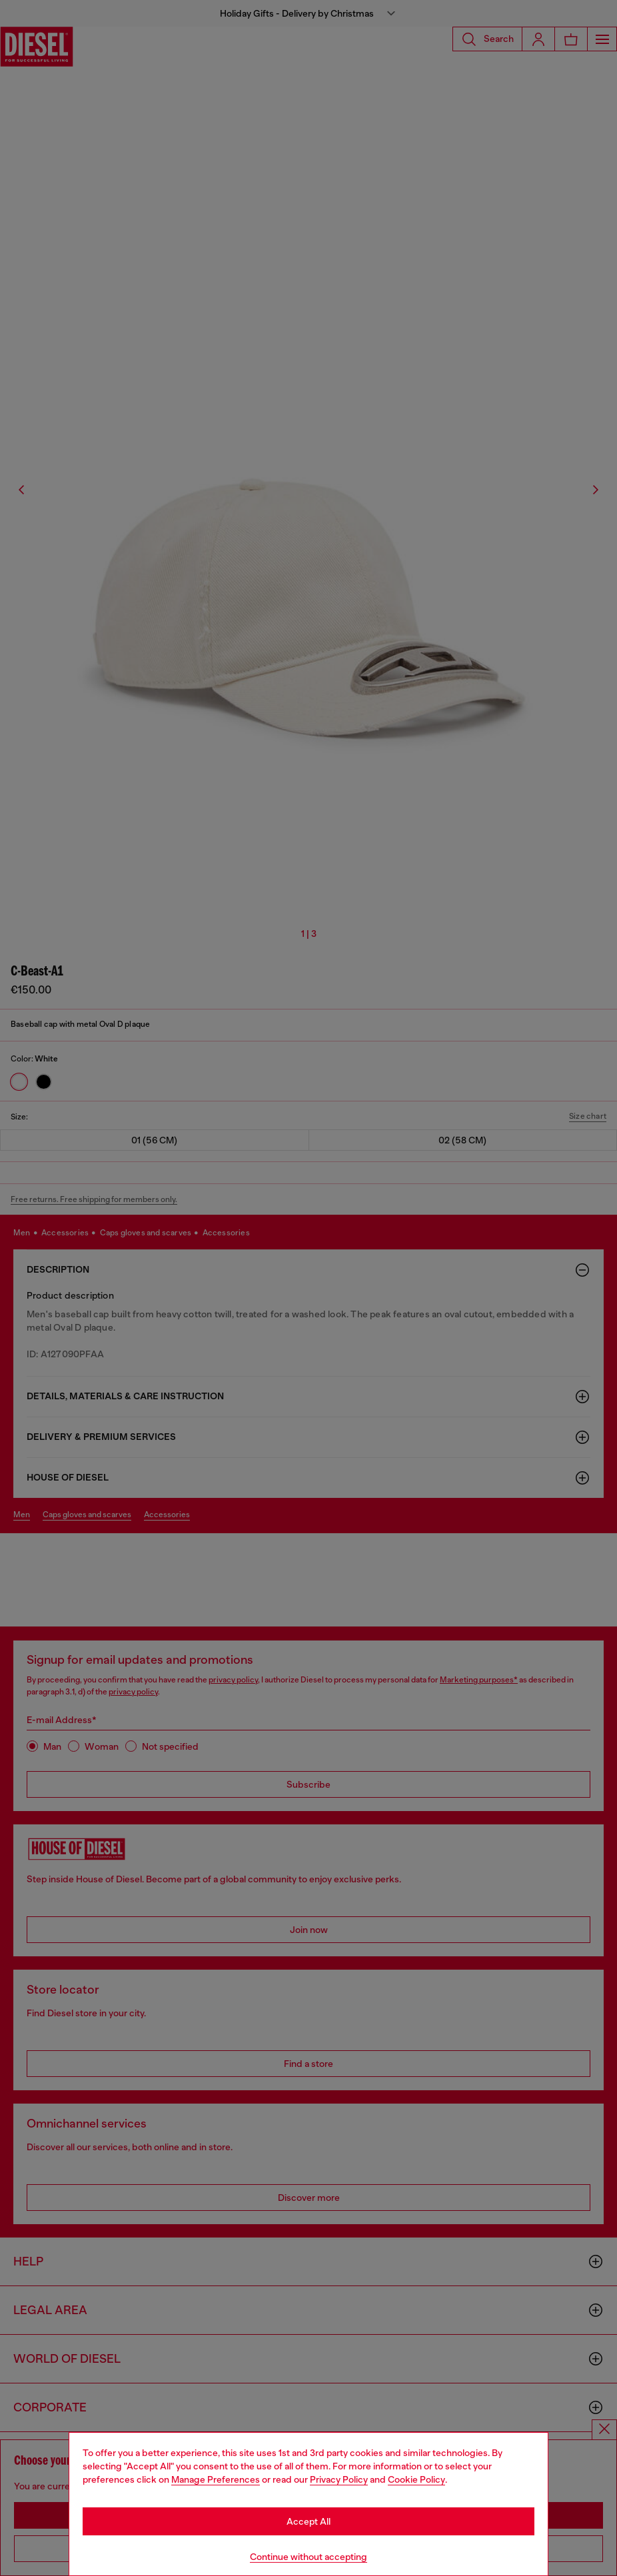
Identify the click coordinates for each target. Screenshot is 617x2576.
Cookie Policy (416, 2479)
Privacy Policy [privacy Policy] (339, 2479)
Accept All (308, 2521)
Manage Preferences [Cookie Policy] (215, 2479)
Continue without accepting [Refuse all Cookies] (308, 2556)
